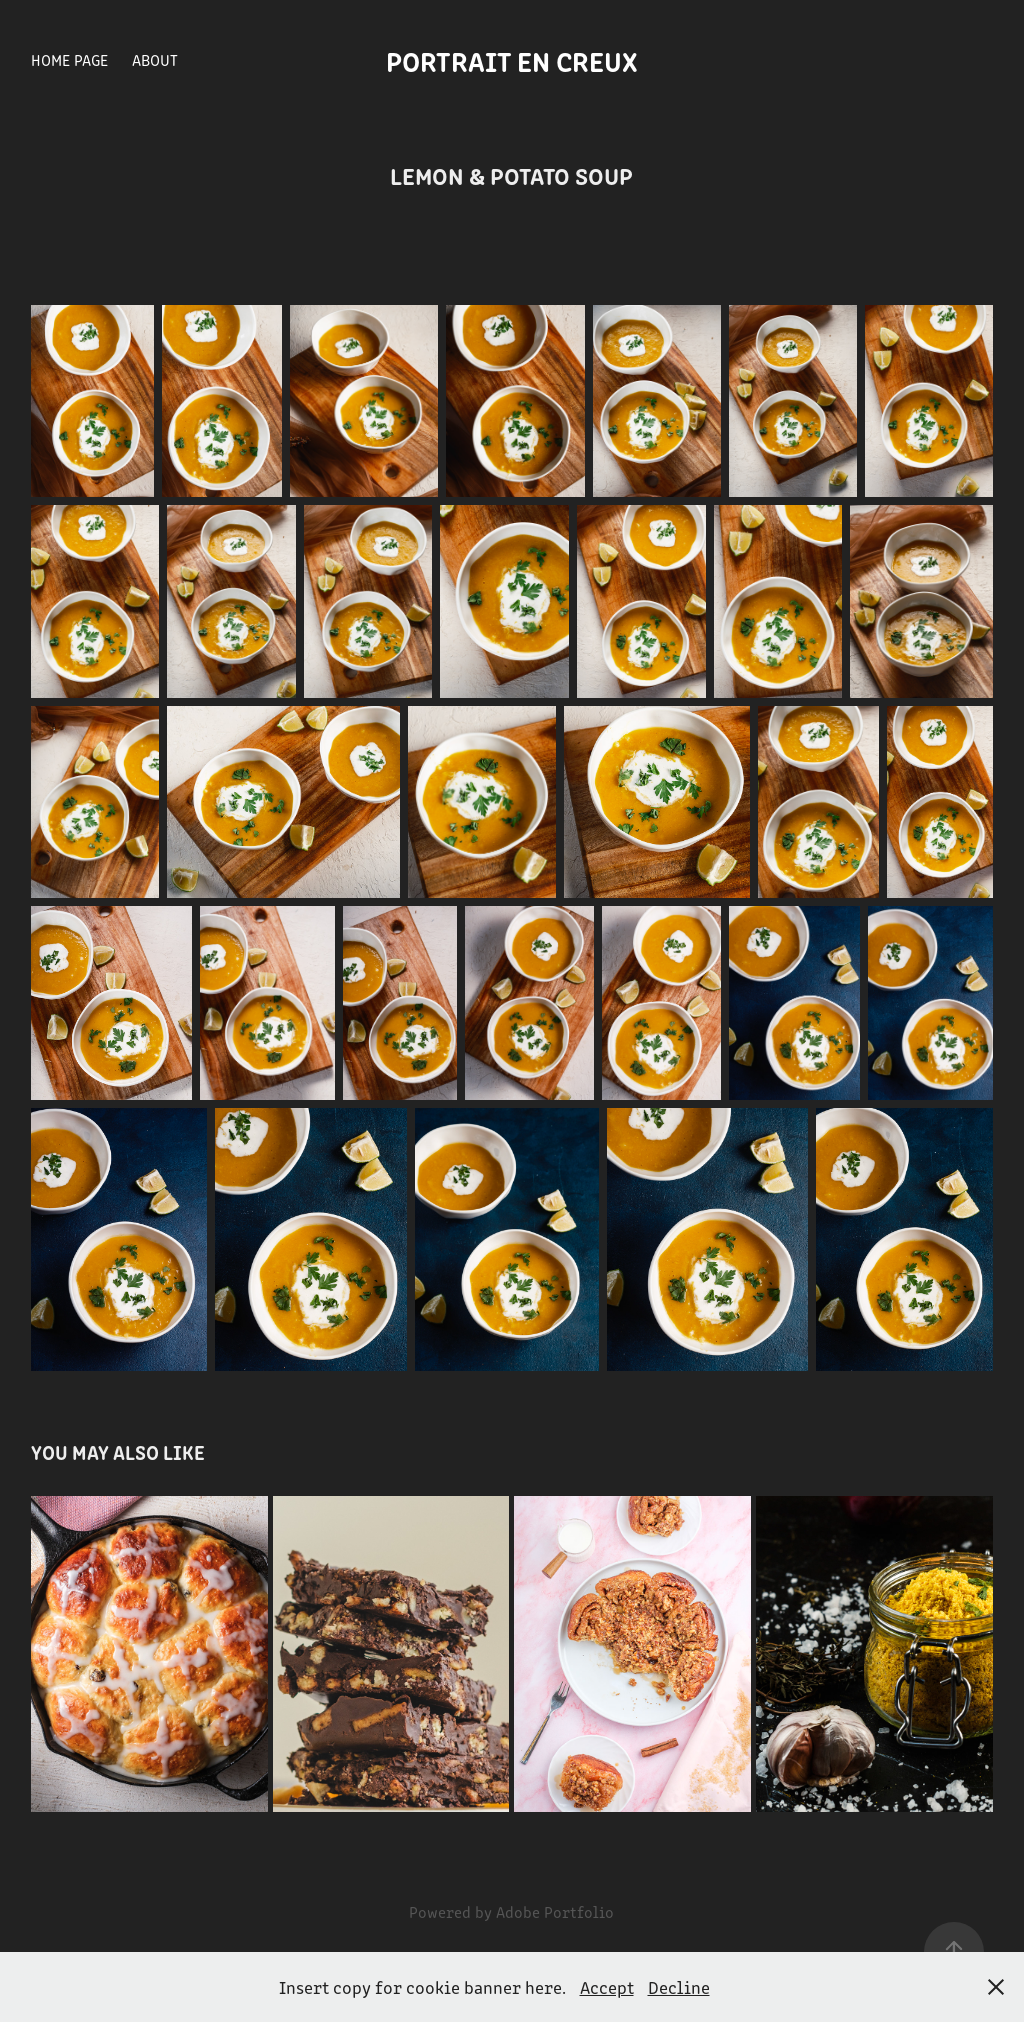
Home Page (69, 59)
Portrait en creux (512, 60)
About (155, 59)
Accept (607, 1987)
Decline (679, 1987)
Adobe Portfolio (555, 1911)
